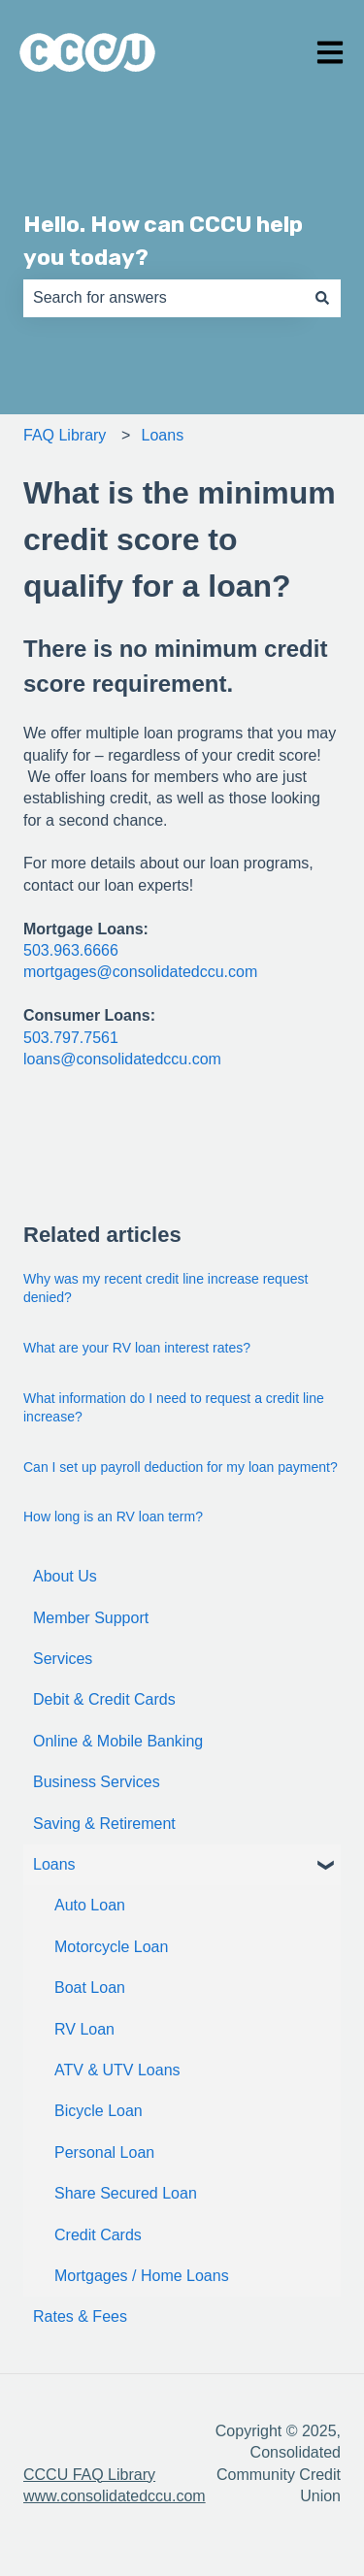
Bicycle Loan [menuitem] (98, 2111)
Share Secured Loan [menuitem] (125, 2193)
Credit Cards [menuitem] (98, 2235)
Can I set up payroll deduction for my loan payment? (180, 1467)
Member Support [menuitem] (91, 1618)
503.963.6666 (70, 950)
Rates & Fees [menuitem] (80, 2316)
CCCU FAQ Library (89, 2474)
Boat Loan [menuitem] (89, 1987)
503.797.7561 (70, 1037)
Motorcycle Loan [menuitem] (111, 1947)
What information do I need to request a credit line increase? (173, 1407)
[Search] (322, 297)
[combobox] (163, 297)
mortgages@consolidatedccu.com (140, 971)
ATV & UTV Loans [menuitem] (117, 2070)
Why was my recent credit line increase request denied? (165, 1288)
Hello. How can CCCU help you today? (163, 241)
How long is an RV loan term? (113, 1516)
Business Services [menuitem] (96, 1782)
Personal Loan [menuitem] (104, 2152)
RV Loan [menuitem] (84, 2029)
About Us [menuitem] (65, 1576)
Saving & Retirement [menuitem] (104, 1823)
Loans (163, 435)
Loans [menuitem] (54, 1864)
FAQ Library (64, 435)
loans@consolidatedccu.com (122, 1059)
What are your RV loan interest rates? (136, 1347)
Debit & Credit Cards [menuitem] (104, 1699)
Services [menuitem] (62, 1658)
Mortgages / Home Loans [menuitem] (141, 2275)
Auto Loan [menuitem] (89, 1905)
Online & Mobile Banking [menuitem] (118, 1741)
